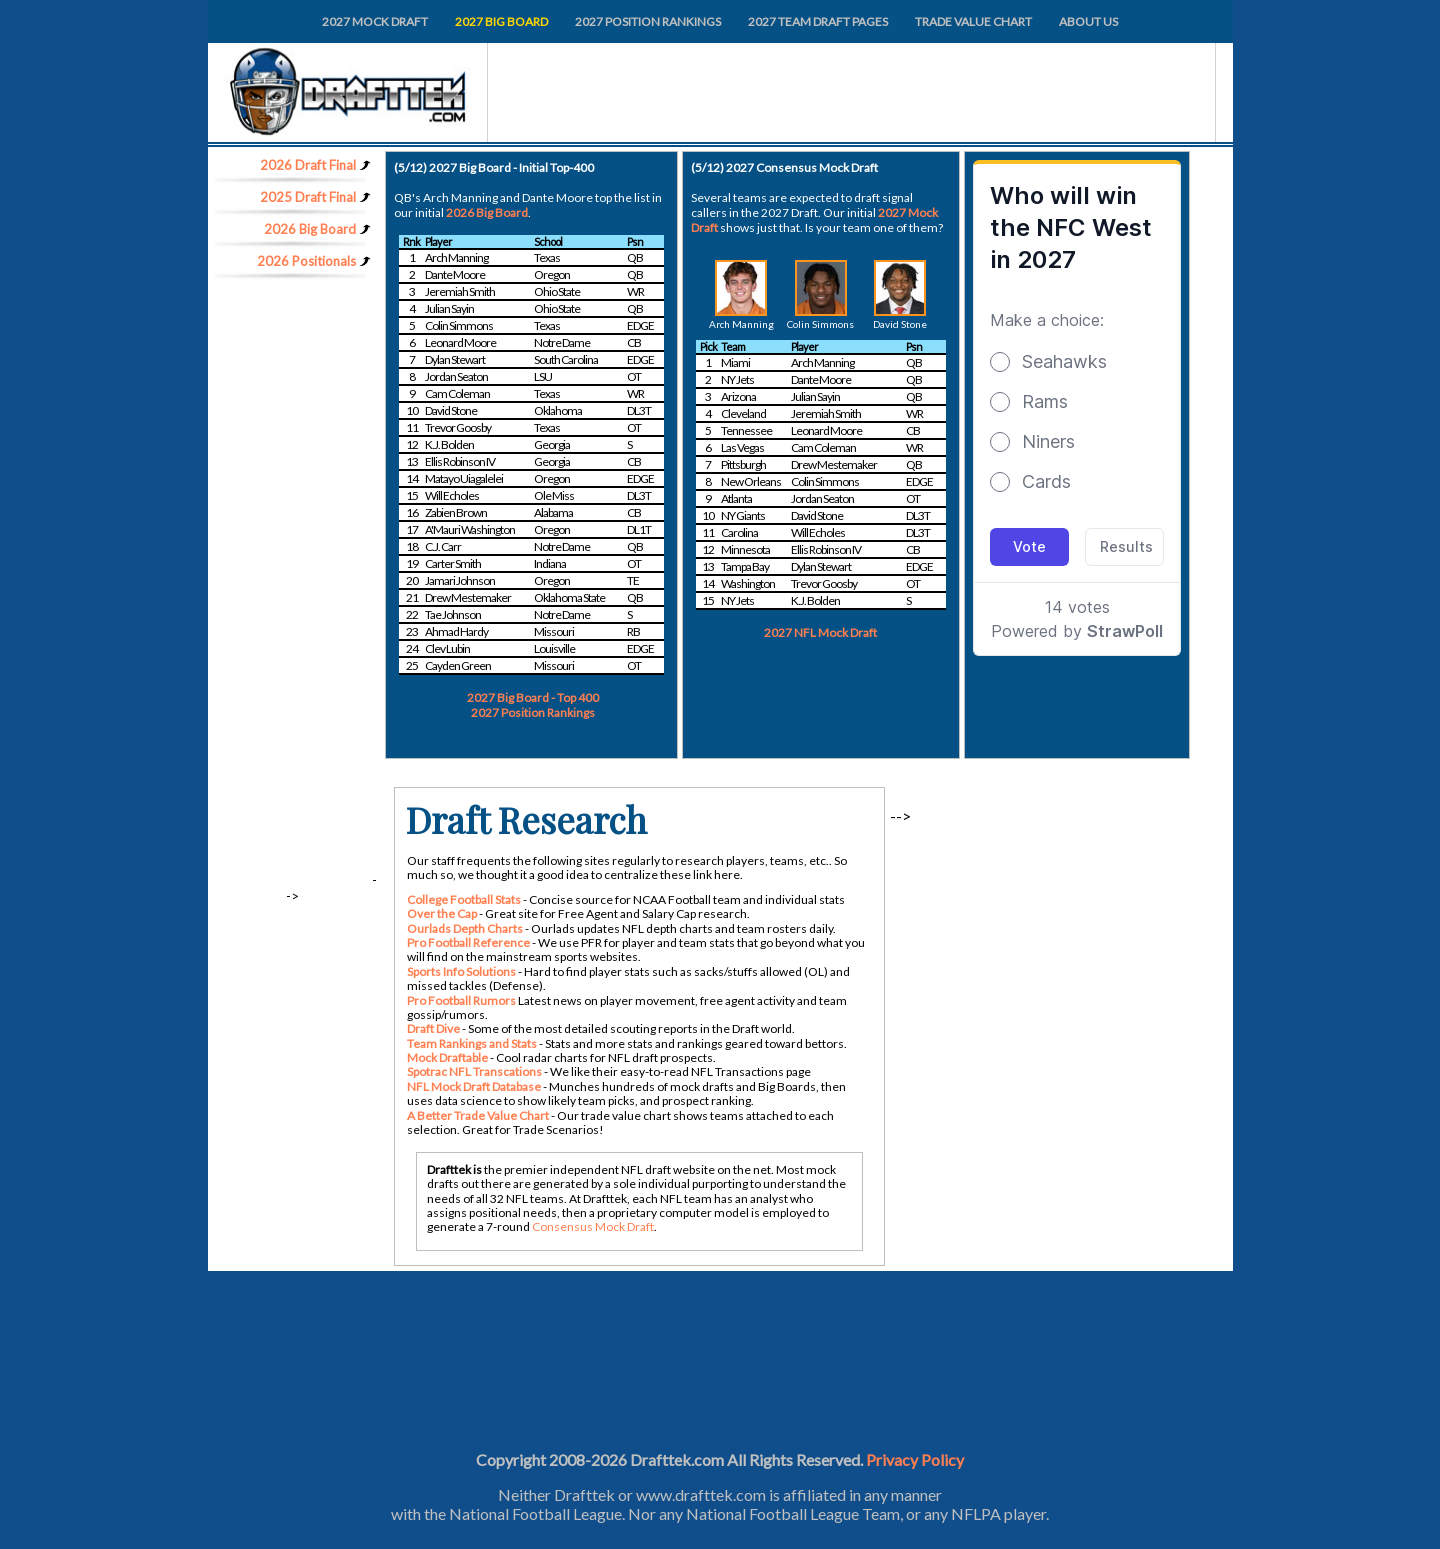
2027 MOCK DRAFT (375, 21)
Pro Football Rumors (461, 1000)
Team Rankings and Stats (472, 1043)
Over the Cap (442, 913)
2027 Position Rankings (533, 712)
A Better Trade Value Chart (478, 1115)
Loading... (1077, 423)
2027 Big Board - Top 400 (533, 697)
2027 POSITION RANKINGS (648, 21)
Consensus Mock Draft (593, 1226)
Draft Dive (433, 1028)
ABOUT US (1088, 21)
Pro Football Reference (468, 942)
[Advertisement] (289, 585)
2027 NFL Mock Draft (820, 632)
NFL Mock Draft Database (474, 1086)
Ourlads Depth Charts (465, 928)
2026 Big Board (487, 212)
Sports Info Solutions (461, 971)
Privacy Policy (915, 1459)
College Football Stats (464, 899)
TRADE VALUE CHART (973, 21)
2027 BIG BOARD (501, 21)
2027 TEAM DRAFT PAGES (818, 21)
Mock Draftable (447, 1057)
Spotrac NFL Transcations (474, 1071)
